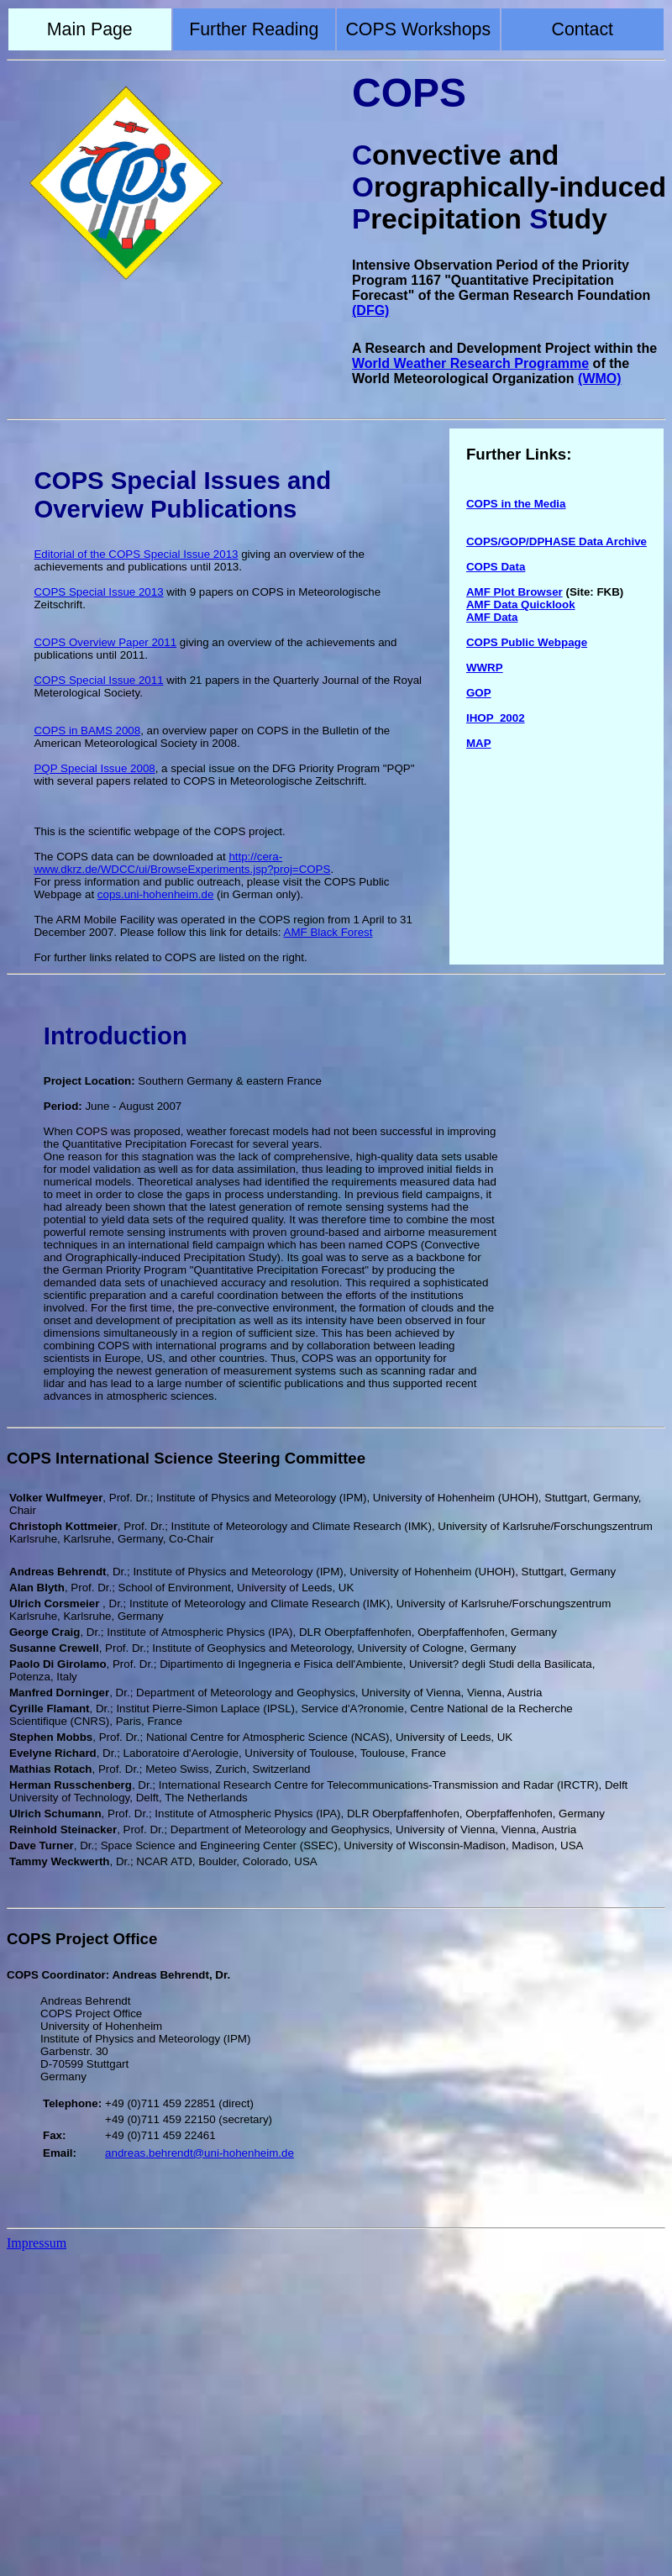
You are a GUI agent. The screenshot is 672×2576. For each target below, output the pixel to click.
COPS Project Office (82, 1939)
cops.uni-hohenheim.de (155, 894)
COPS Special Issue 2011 (98, 680)
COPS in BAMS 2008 (87, 730)
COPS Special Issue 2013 (98, 592)
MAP (478, 743)
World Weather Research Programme (470, 363)
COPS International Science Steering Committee (186, 1458)
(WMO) (600, 378)
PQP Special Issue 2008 (94, 768)
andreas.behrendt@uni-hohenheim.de (199, 2153)
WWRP (484, 667)
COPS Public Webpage (526, 642)
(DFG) (370, 310)
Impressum (36, 2243)
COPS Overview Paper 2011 (105, 642)
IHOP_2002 (495, 718)
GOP (478, 692)
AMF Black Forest (328, 932)
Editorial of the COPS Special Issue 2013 (136, 554)
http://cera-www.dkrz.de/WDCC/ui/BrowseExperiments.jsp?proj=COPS (182, 862)
